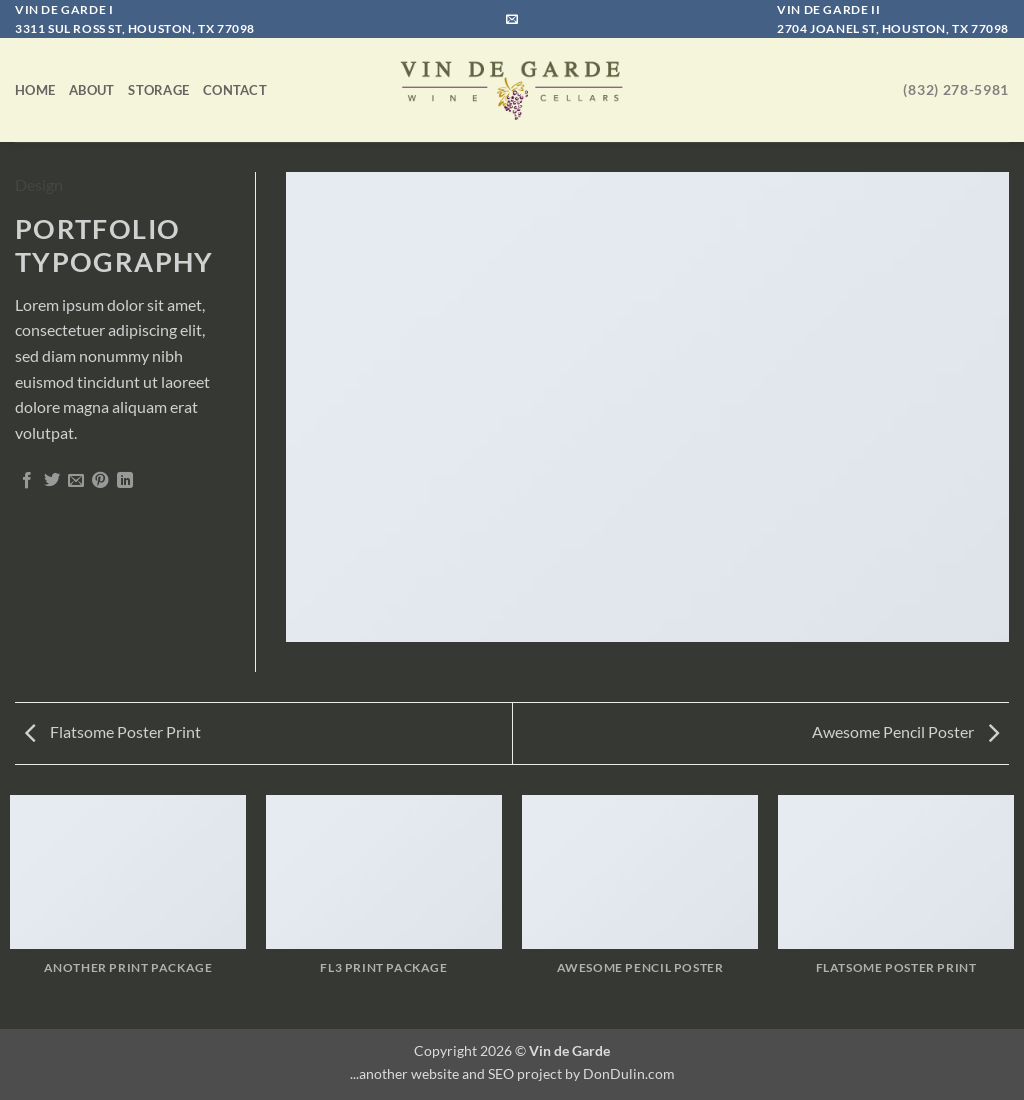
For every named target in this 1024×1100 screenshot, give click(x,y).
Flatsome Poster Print (113, 731)
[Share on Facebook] (27, 481)
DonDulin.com (629, 1073)
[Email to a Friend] (76, 481)
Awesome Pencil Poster (905, 731)
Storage (158, 90)
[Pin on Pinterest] (100, 481)
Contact (235, 90)
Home (35, 90)
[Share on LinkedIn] (125, 481)
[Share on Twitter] (52, 481)
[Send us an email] (512, 20)
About (91, 90)
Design (39, 184)
